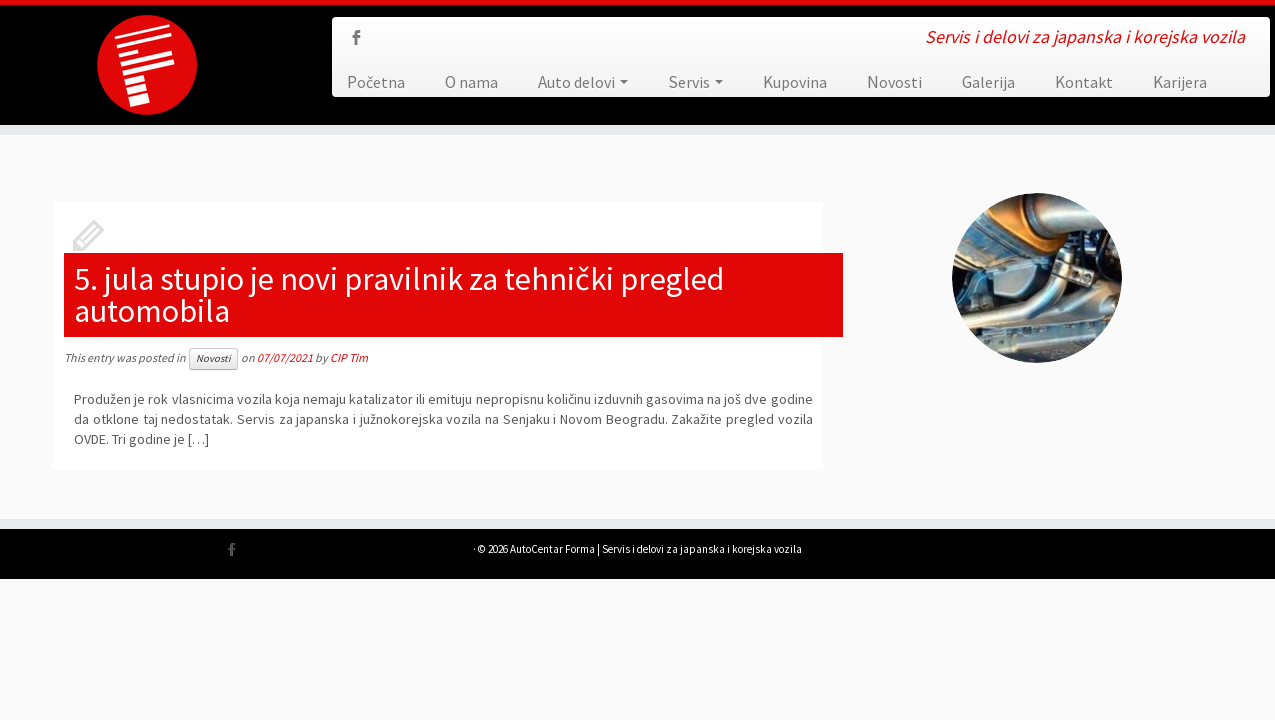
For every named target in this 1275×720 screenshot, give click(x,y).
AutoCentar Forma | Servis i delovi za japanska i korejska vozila (656, 549)
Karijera (1180, 82)
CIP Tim (349, 357)
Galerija (988, 82)
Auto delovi (583, 82)
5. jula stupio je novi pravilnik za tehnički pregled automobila (399, 295)
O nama (471, 82)
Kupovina (795, 82)
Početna (376, 82)
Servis (695, 82)
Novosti (894, 82)
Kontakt (1084, 82)
